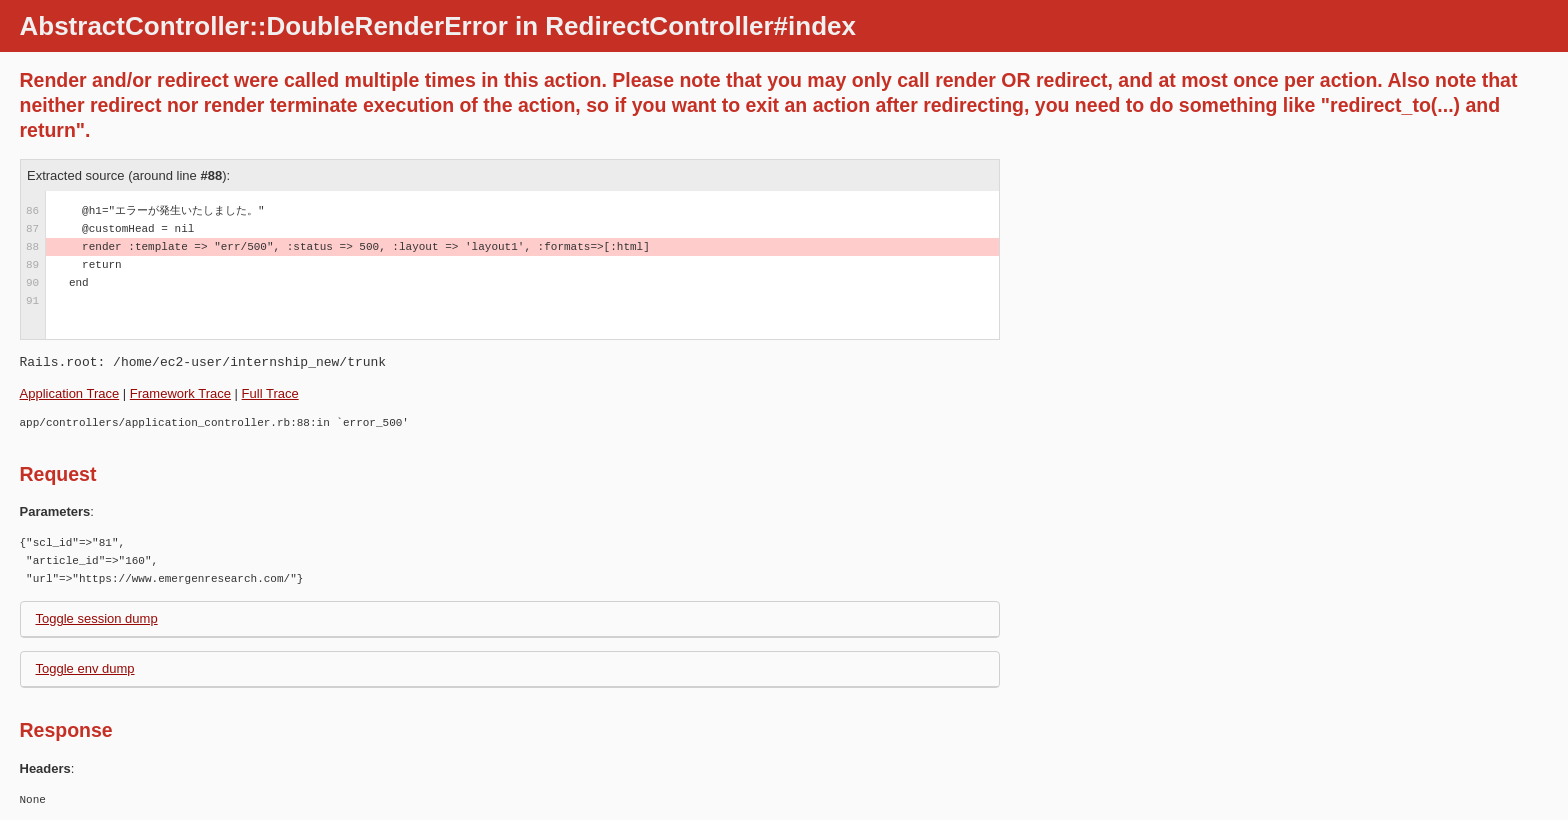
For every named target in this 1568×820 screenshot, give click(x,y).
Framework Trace (180, 393)
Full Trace (270, 393)
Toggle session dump (97, 618)
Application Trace (70, 393)
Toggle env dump (85, 668)
